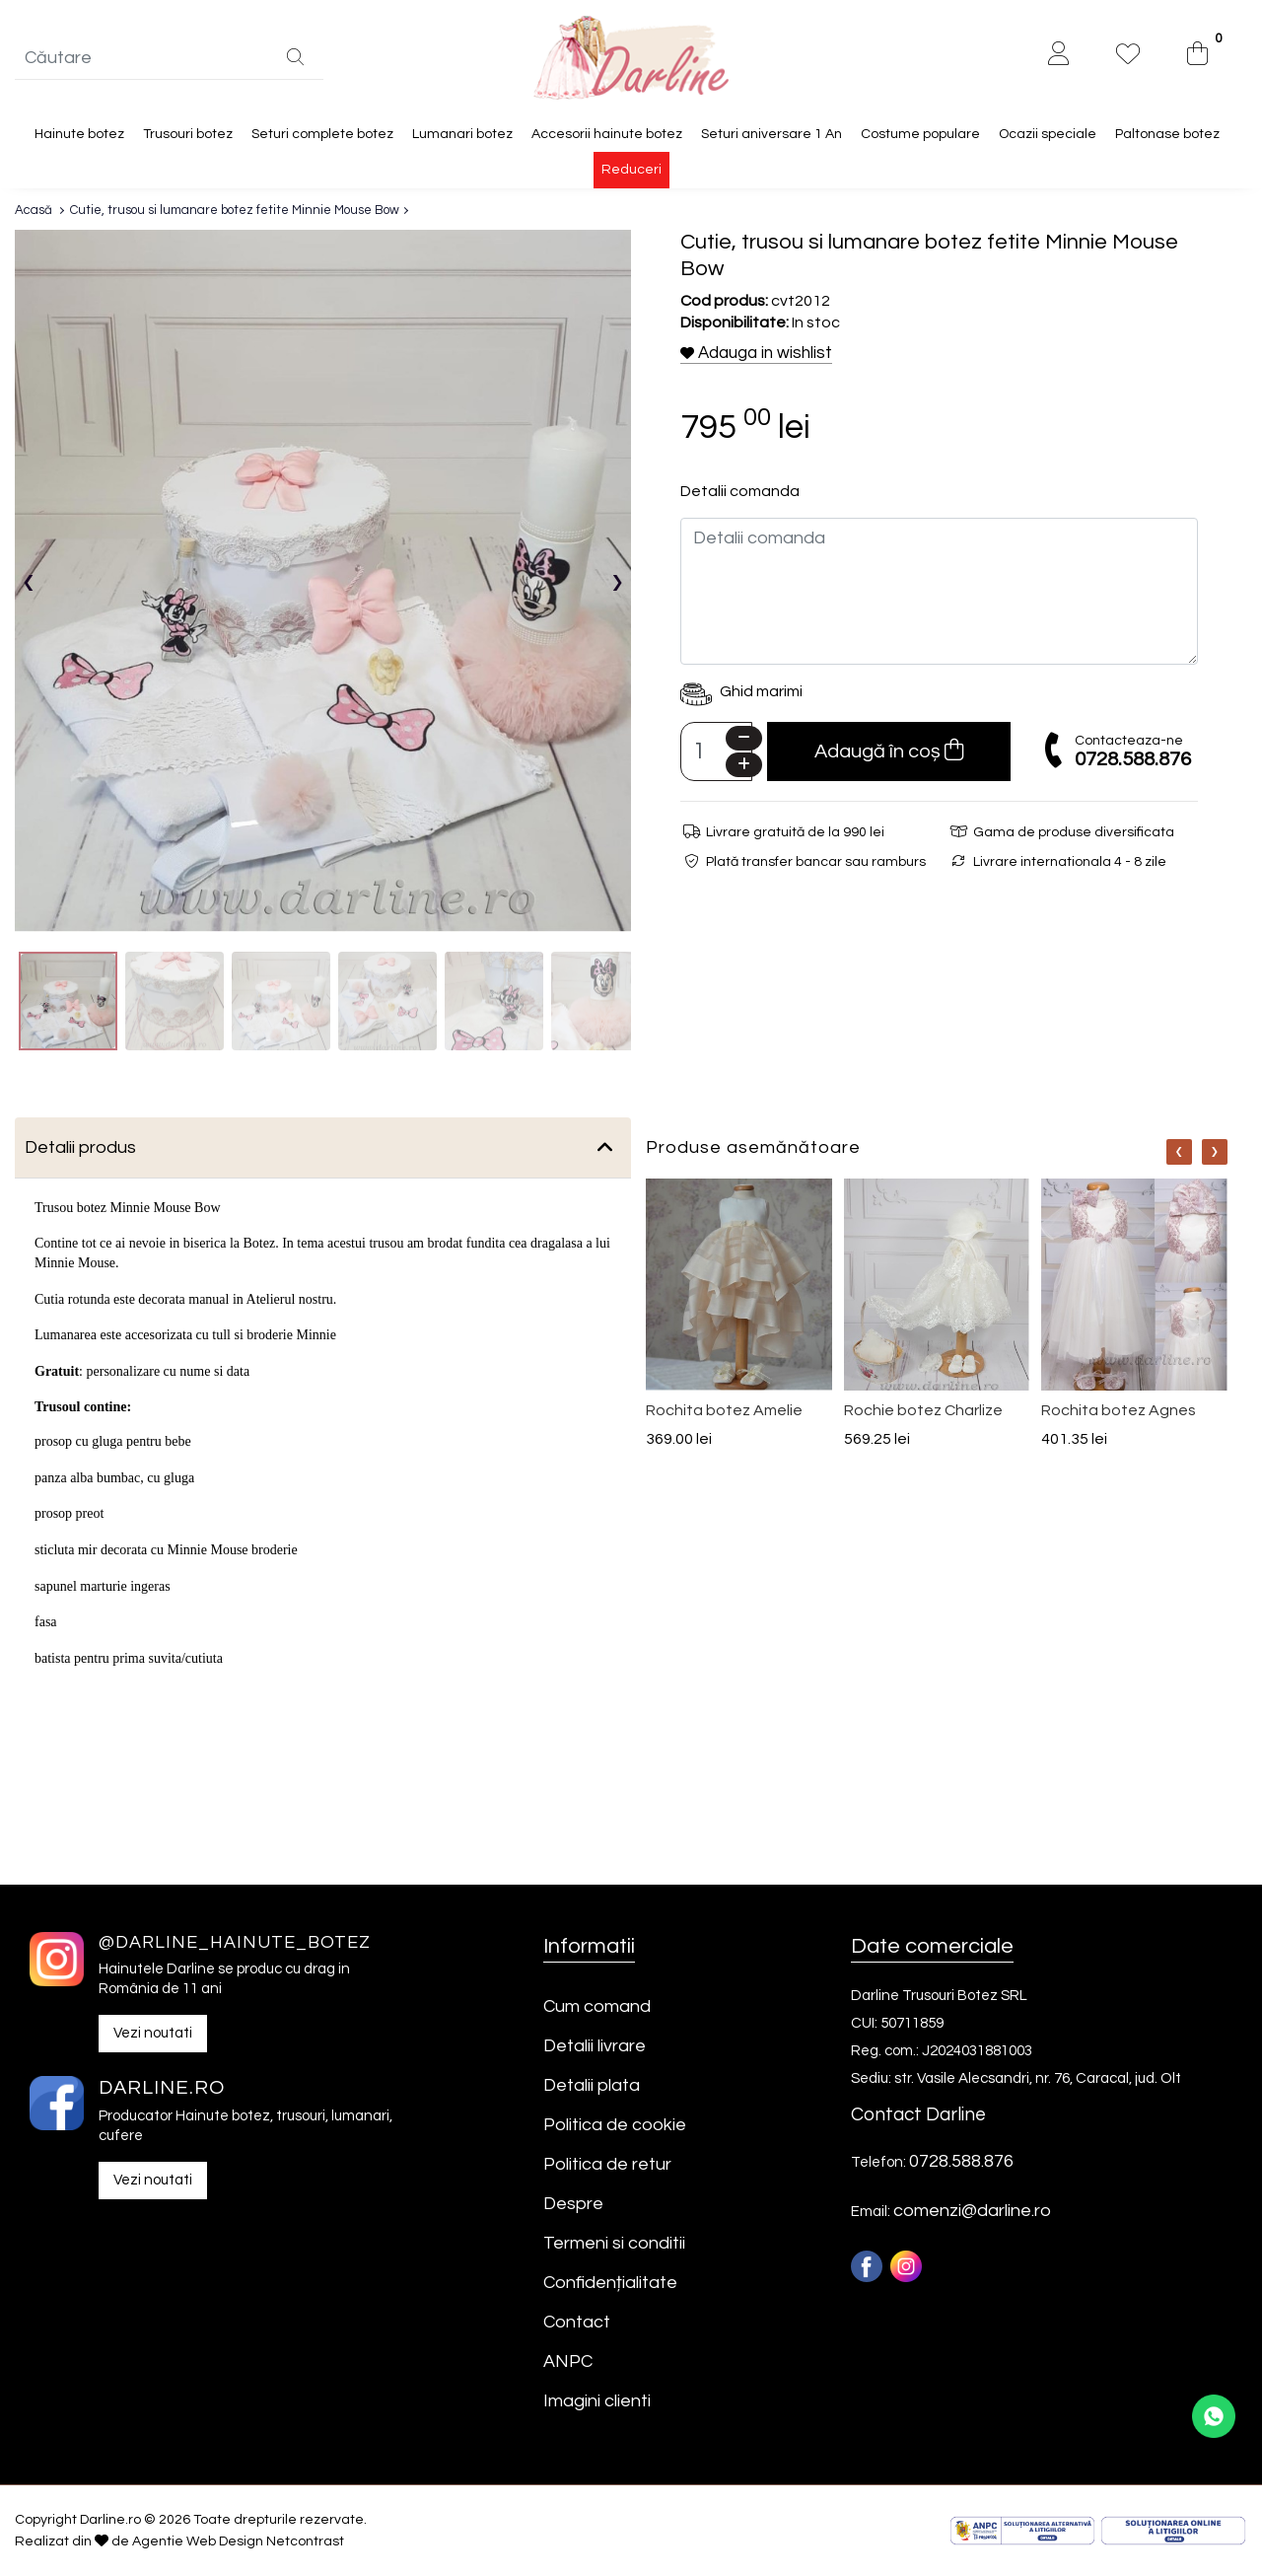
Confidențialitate (610, 2282)
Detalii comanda (740, 492)
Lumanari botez (462, 134)
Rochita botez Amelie (724, 1410)
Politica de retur (607, 2164)
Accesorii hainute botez (606, 134)
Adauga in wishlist (756, 353)
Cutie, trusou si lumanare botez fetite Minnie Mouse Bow (234, 211)
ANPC (568, 2361)
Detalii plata (591, 2085)
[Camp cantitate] (716, 752)
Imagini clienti (597, 2401)
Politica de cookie (614, 2124)
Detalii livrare (594, 2046)
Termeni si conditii (614, 2243)
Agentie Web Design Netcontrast (238, 2541)
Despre (573, 2203)
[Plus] (744, 765)
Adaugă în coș (888, 751)
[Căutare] (295, 59)
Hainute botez (79, 134)
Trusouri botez (188, 134)
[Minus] (744, 739)
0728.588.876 (1133, 759)
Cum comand (597, 2006)
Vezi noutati (152, 2034)
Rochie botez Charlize (923, 1410)
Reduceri (631, 171)
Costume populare (920, 134)
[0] (1197, 55)
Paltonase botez (1167, 134)
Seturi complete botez (322, 134)
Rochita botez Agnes (1118, 1410)
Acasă (33, 211)
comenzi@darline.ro (972, 2210)
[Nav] (1179, 1152)
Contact (576, 2322)
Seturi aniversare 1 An (771, 134)
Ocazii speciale (1047, 134)
